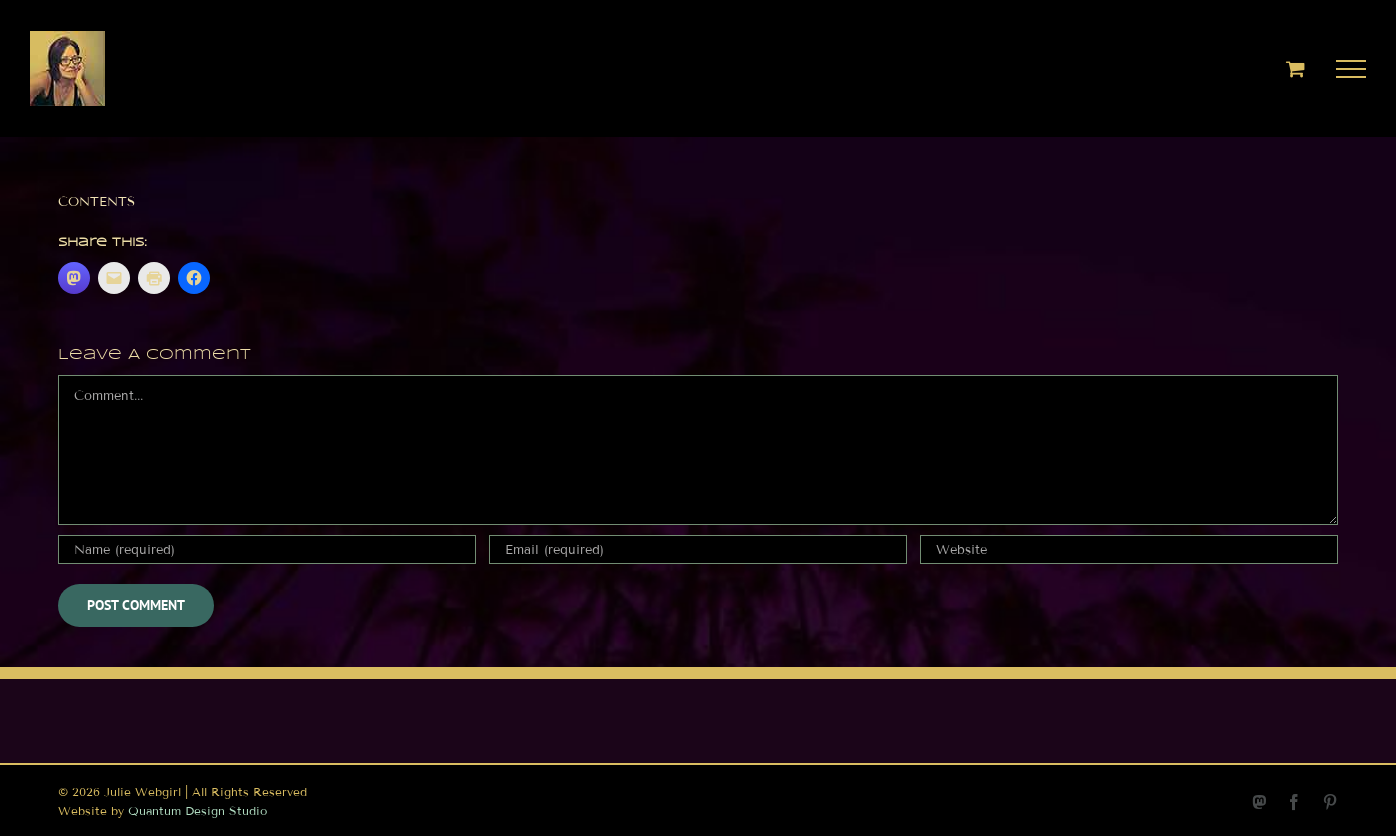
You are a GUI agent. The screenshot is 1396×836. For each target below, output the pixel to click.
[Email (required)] (698, 549)
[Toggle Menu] (1351, 69)
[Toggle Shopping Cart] (1295, 68)
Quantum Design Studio (197, 810)
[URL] (1129, 549)
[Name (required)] (267, 549)
